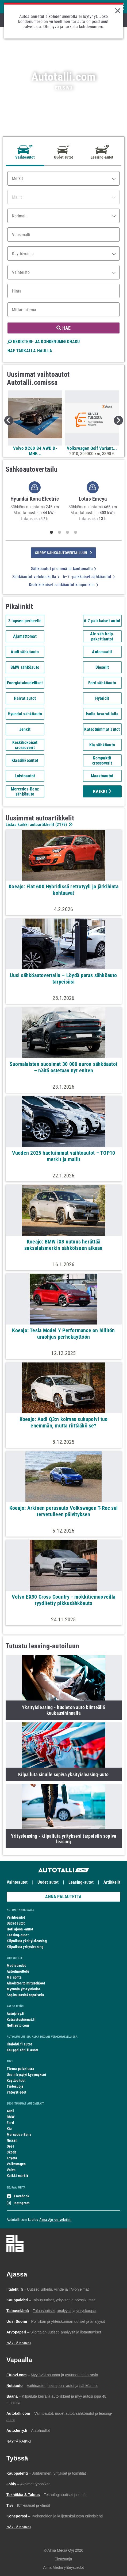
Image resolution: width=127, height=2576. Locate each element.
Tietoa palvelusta (20, 2069)
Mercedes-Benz (19, 2134)
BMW (11, 2117)
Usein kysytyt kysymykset (26, 2074)
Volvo (11, 2170)
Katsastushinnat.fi (21, 2019)
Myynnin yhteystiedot (23, 1989)
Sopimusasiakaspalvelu (25, 1995)
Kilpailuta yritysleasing (25, 1947)
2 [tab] (59, 532)
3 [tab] (67, 532)
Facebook (21, 2196)
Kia (9, 2128)
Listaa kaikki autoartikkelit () (38, 824)
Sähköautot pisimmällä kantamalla (63, 568)
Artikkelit (111, 1882)
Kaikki (102, 791)
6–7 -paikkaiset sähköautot (89, 576)
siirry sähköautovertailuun (63, 553)
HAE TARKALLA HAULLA (29, 350)
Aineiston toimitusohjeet (26, 1983)
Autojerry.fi (16, 2013)
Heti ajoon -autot (20, 1929)
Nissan (12, 2140)
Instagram (21, 2203)
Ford (10, 2123)
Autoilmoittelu (18, 1971)
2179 (61, 824)
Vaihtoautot (17, 1882)
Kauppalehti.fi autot (23, 2050)
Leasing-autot (81, 1882)
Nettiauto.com (18, 2025)
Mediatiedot (16, 1965)
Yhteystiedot (16, 2092)
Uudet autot (47, 1882)
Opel (10, 2146)
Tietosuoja (15, 2086)
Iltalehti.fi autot (19, 2044)
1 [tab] (51, 532)
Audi (10, 2111)
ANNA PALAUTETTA (63, 1896)
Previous (8, 420)
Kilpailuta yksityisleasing (27, 1941)
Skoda (12, 2152)
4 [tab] (75, 532)
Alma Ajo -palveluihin (55, 2219)
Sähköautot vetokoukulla (36, 576)
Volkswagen (16, 2164)
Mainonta (14, 1977)
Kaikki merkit (17, 2176)
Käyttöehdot (16, 2080)
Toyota (12, 2158)
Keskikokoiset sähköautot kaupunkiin (63, 584)
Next (118, 420)
